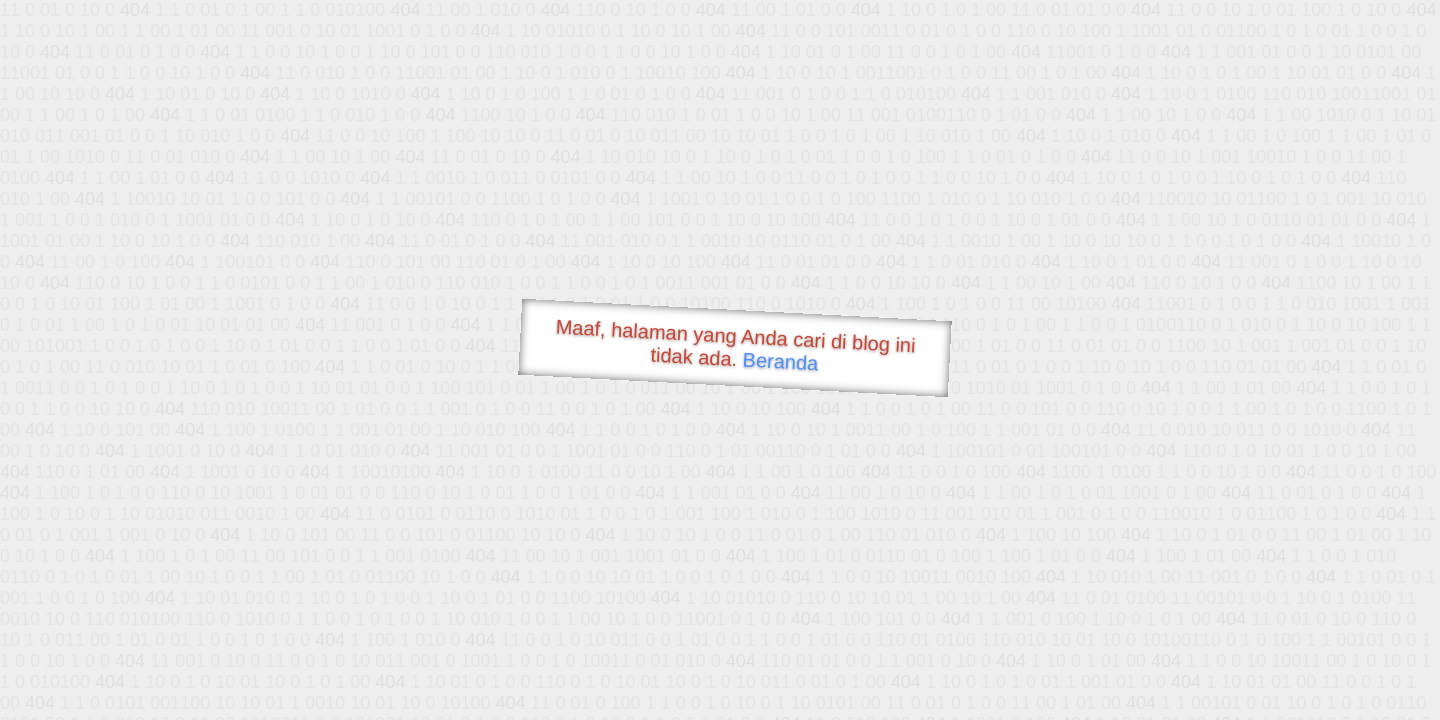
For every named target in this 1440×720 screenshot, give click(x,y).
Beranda (780, 361)
